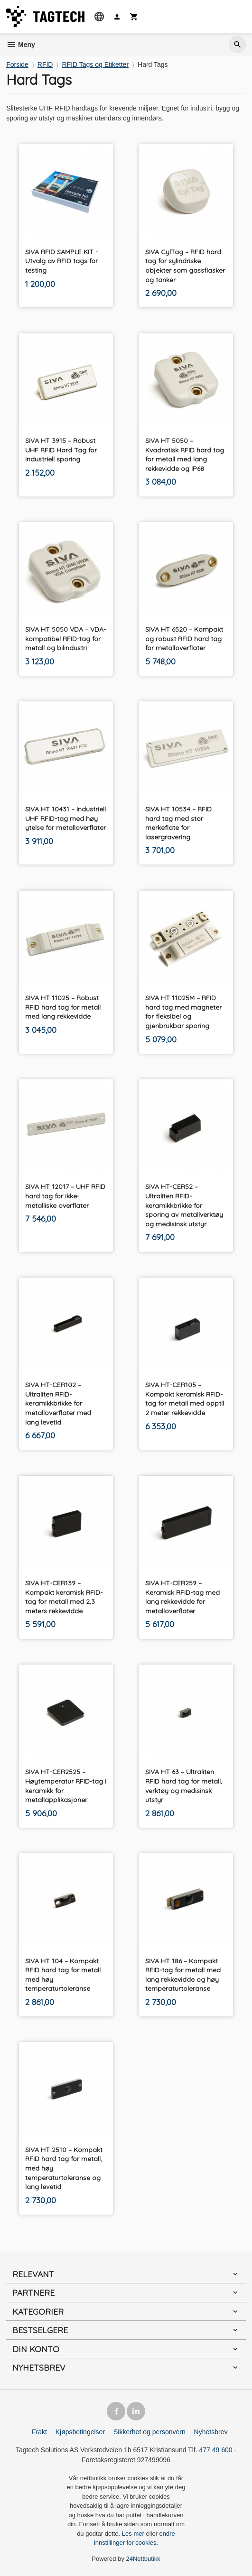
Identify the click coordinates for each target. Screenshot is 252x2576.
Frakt (39, 2432)
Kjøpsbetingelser (80, 2432)
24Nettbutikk (143, 2558)
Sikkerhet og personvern (149, 2432)
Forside (17, 64)
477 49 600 (215, 2450)
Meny (20, 44)
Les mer (134, 2533)
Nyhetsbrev (211, 2432)
